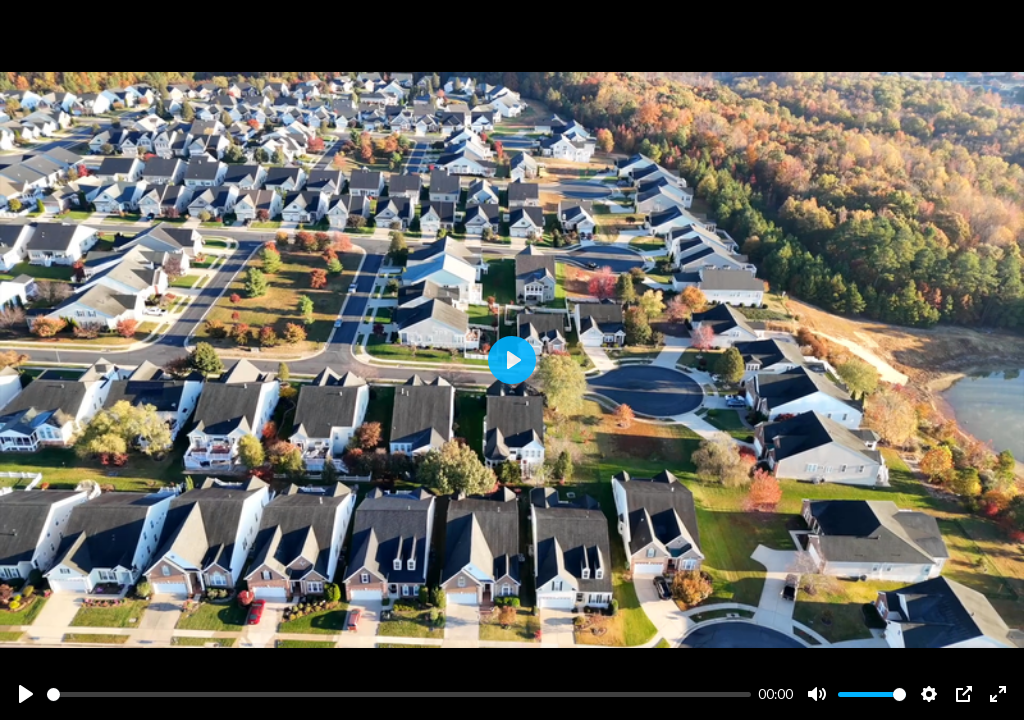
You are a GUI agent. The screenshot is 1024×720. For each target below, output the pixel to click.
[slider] (399, 694)
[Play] (26, 694)
